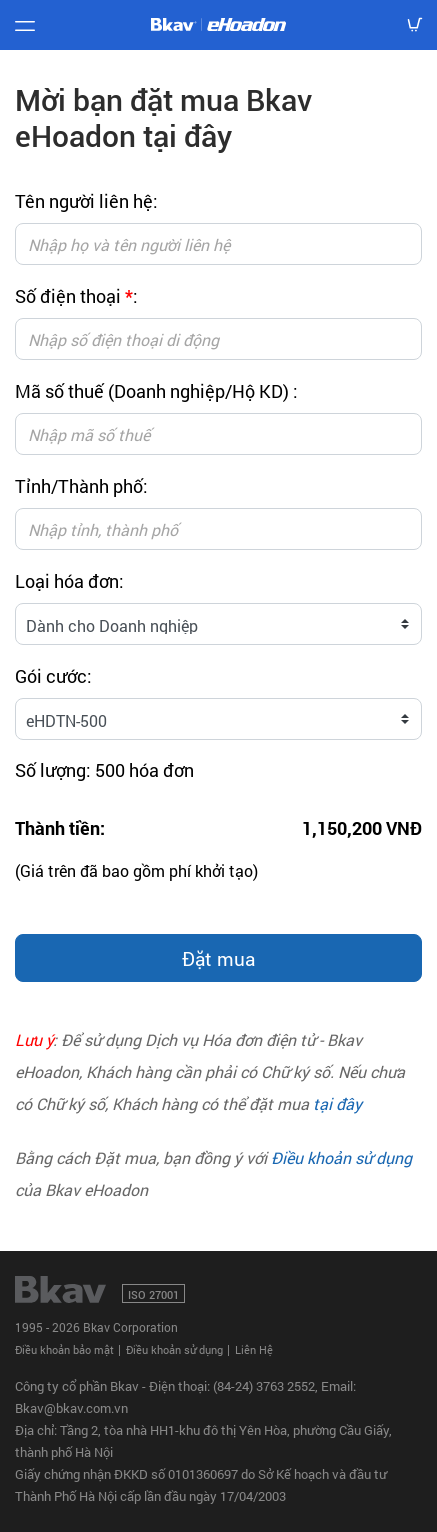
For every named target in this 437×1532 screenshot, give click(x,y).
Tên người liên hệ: (86, 201)
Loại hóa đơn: (69, 581)
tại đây (337, 1103)
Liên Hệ (254, 1349)
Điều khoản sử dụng (341, 1157)
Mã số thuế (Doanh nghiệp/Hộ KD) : (156, 391)
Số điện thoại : (76, 296)
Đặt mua (218, 958)
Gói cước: (53, 676)
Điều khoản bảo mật (64, 1349)
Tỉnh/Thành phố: (81, 486)
